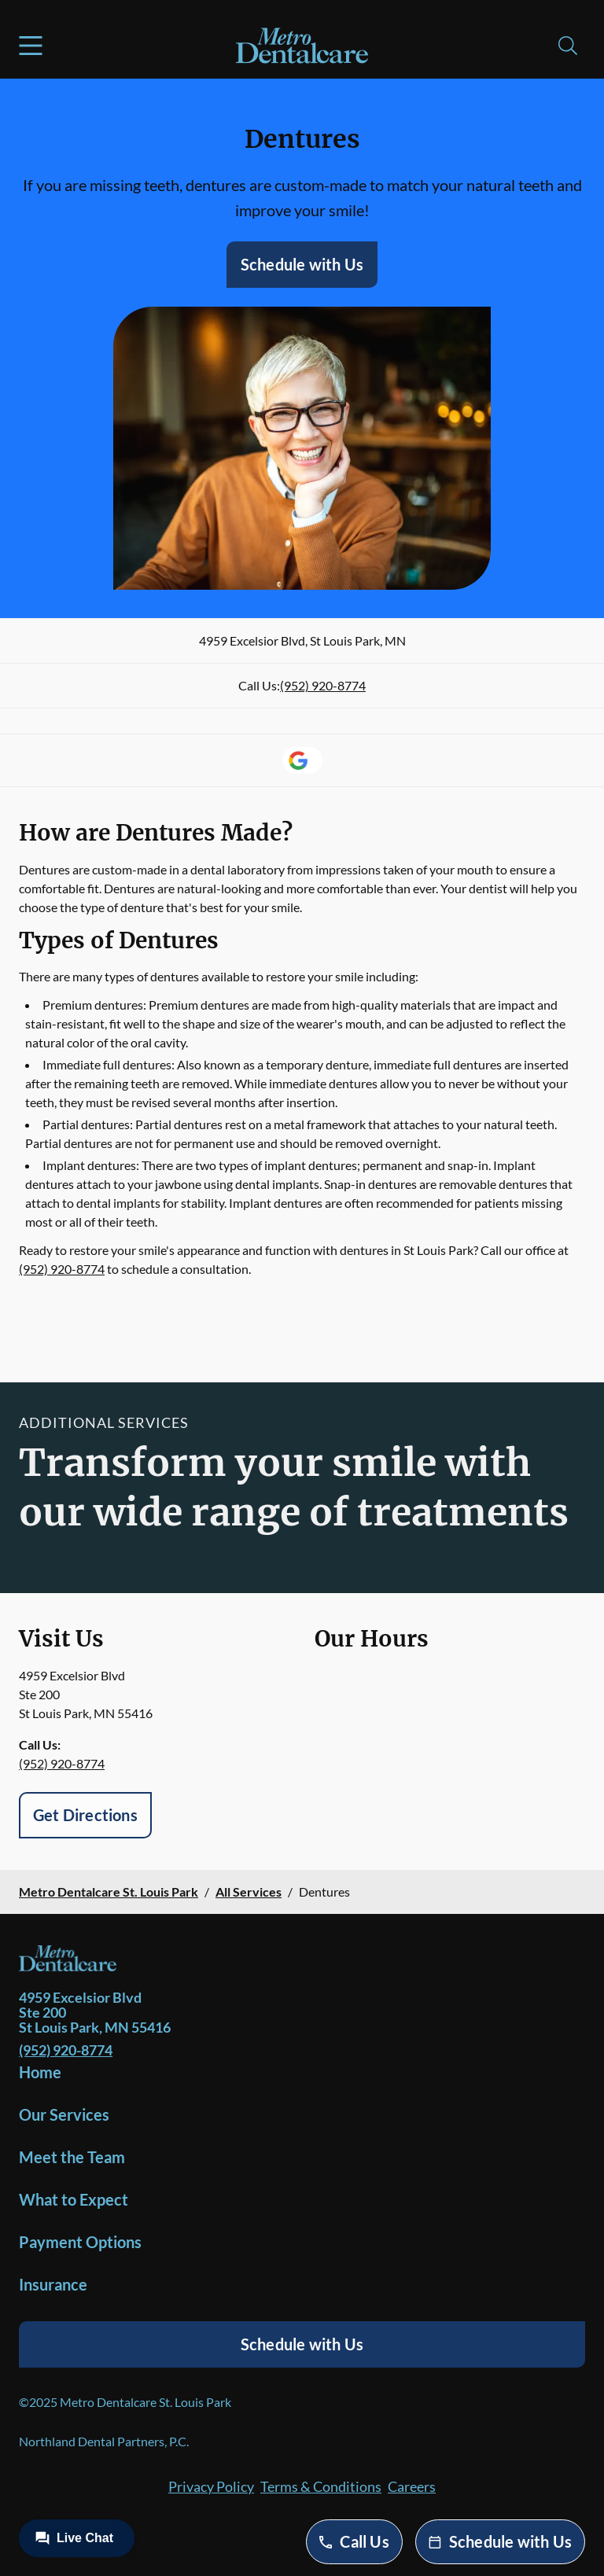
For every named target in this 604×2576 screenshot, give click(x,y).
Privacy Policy (211, 2486)
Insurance (53, 2284)
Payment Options (80, 2241)
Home (40, 2072)
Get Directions (85, 1814)
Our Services (64, 2114)
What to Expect (73, 2199)
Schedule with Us (302, 264)
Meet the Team (72, 2156)
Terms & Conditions (320, 2486)
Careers (412, 2486)
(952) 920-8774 (323, 685)
